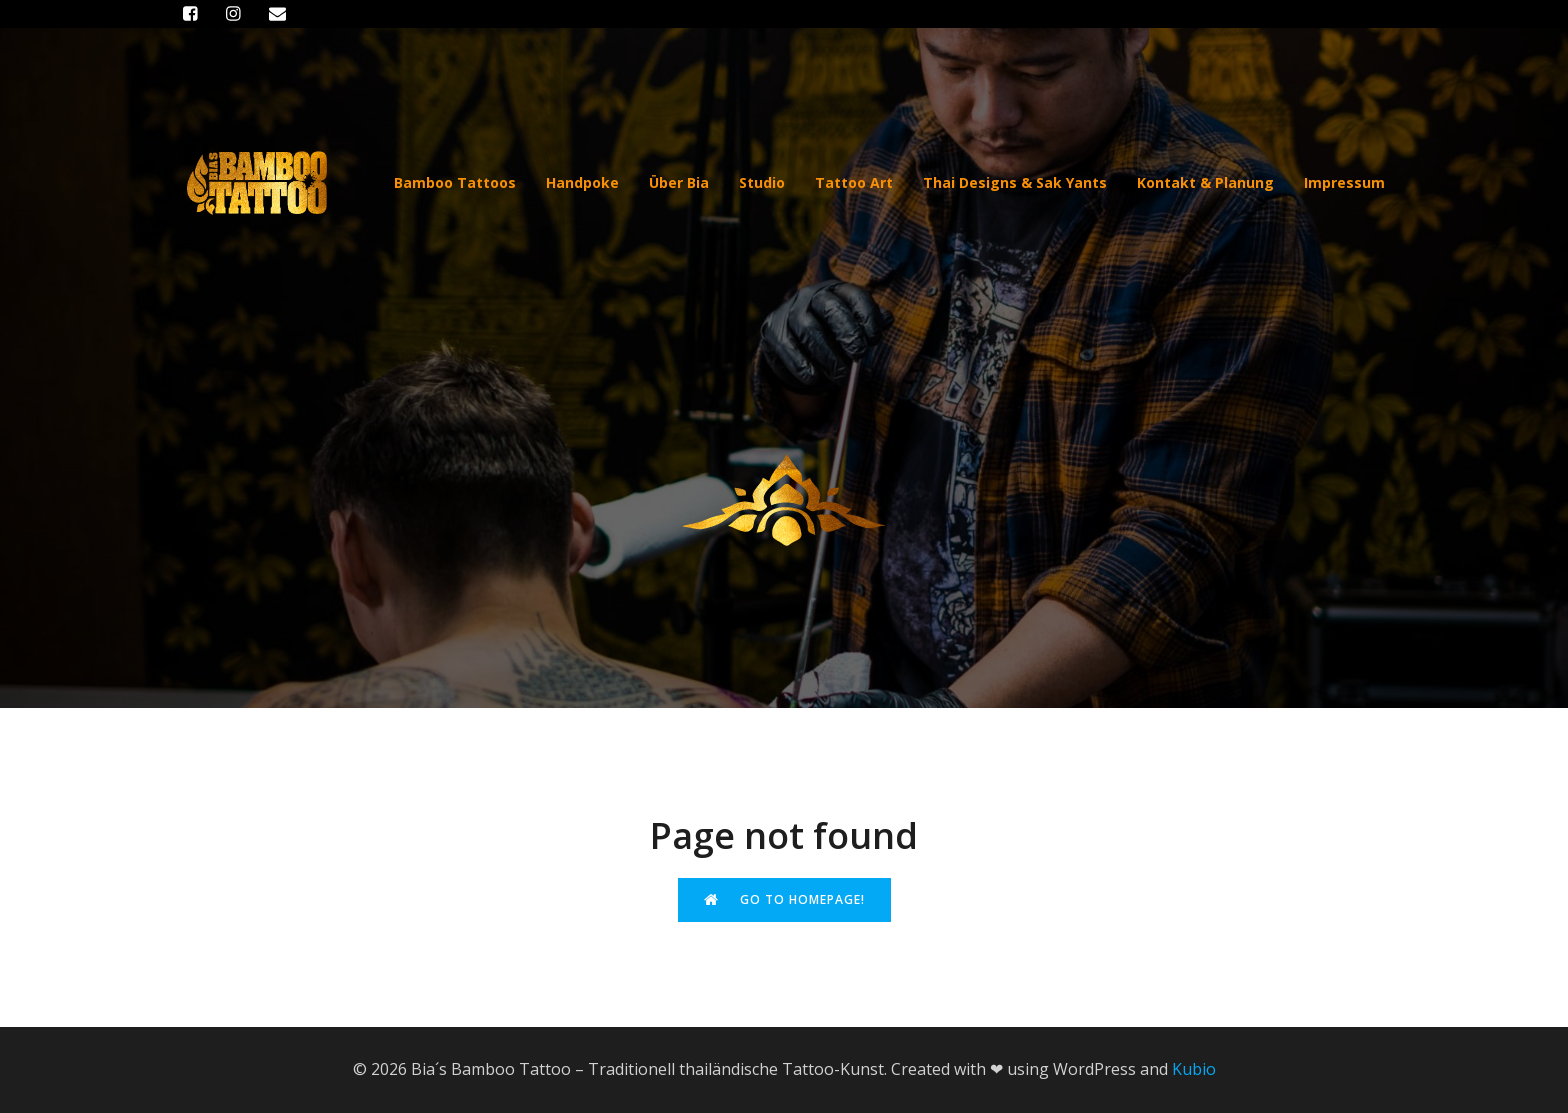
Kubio (1194, 1069)
